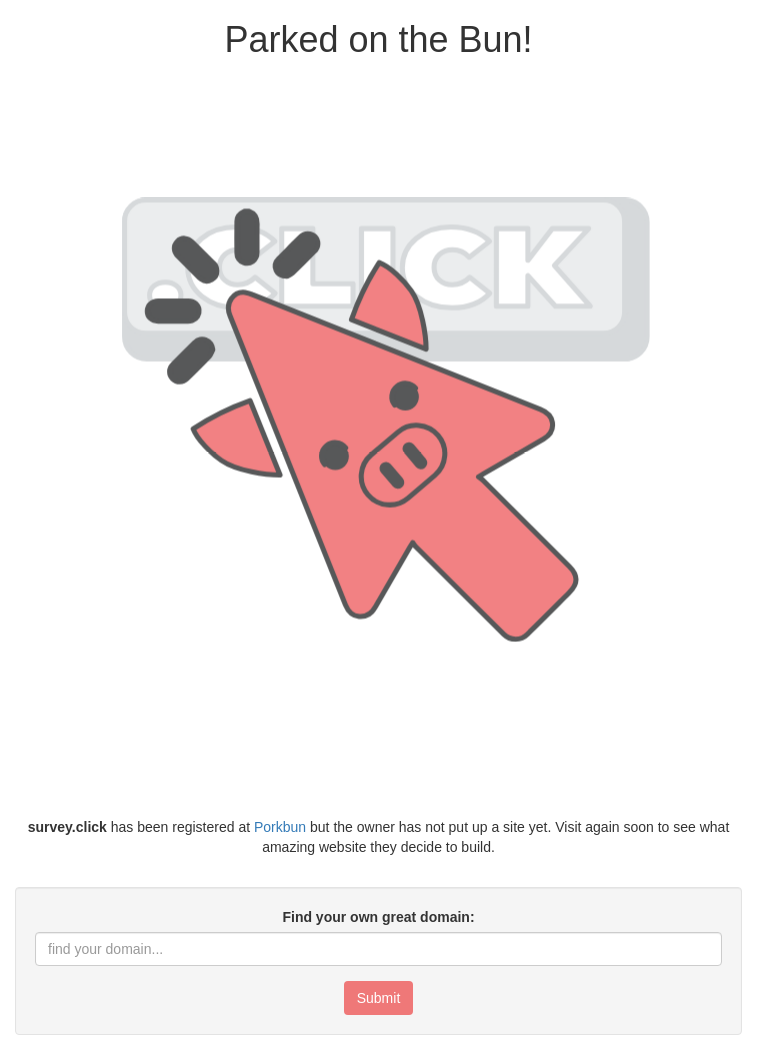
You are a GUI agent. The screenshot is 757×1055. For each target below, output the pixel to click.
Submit (379, 998)
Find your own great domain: (378, 917)
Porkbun (280, 827)
